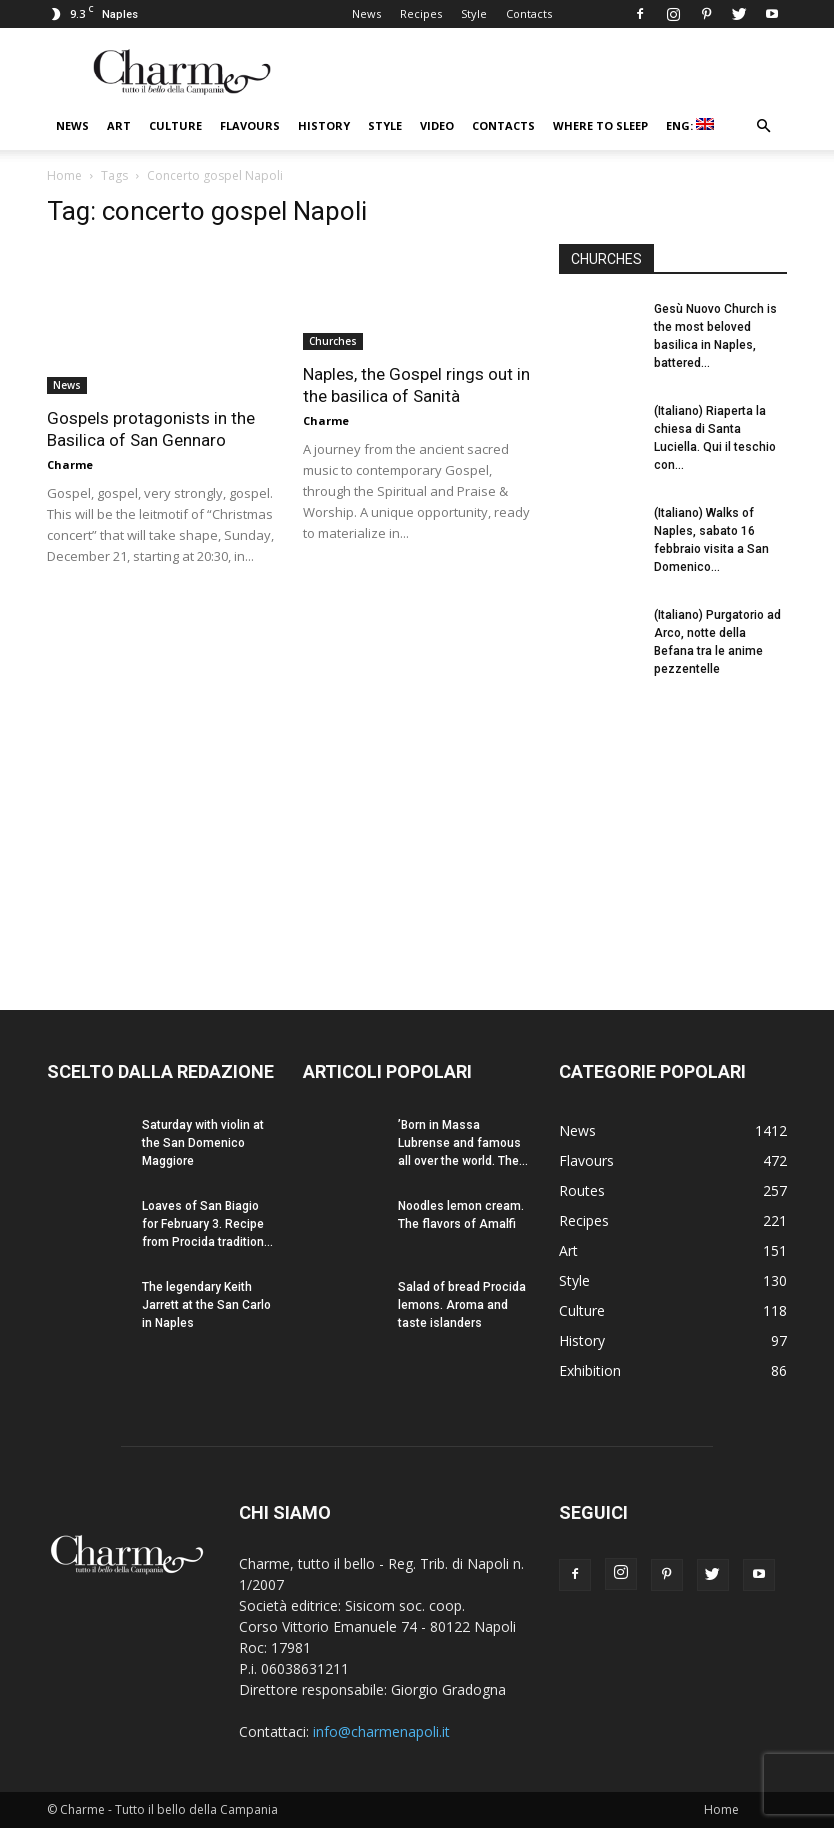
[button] (763, 126)
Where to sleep (600, 125)
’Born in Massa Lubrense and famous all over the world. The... (463, 1143)
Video (437, 125)
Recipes (421, 13)
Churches (333, 341)
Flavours (250, 125)
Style (474, 13)
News (366, 13)
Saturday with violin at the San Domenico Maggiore (203, 1143)
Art (119, 125)
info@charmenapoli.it (381, 1731)
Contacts (529, 13)
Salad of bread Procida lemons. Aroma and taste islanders (462, 1305)
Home (64, 175)
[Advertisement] (673, 826)
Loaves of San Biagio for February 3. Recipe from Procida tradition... (207, 1224)
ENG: (690, 125)
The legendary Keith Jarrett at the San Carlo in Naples (206, 1305)
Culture (175, 125)
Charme (70, 464)
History (324, 125)
